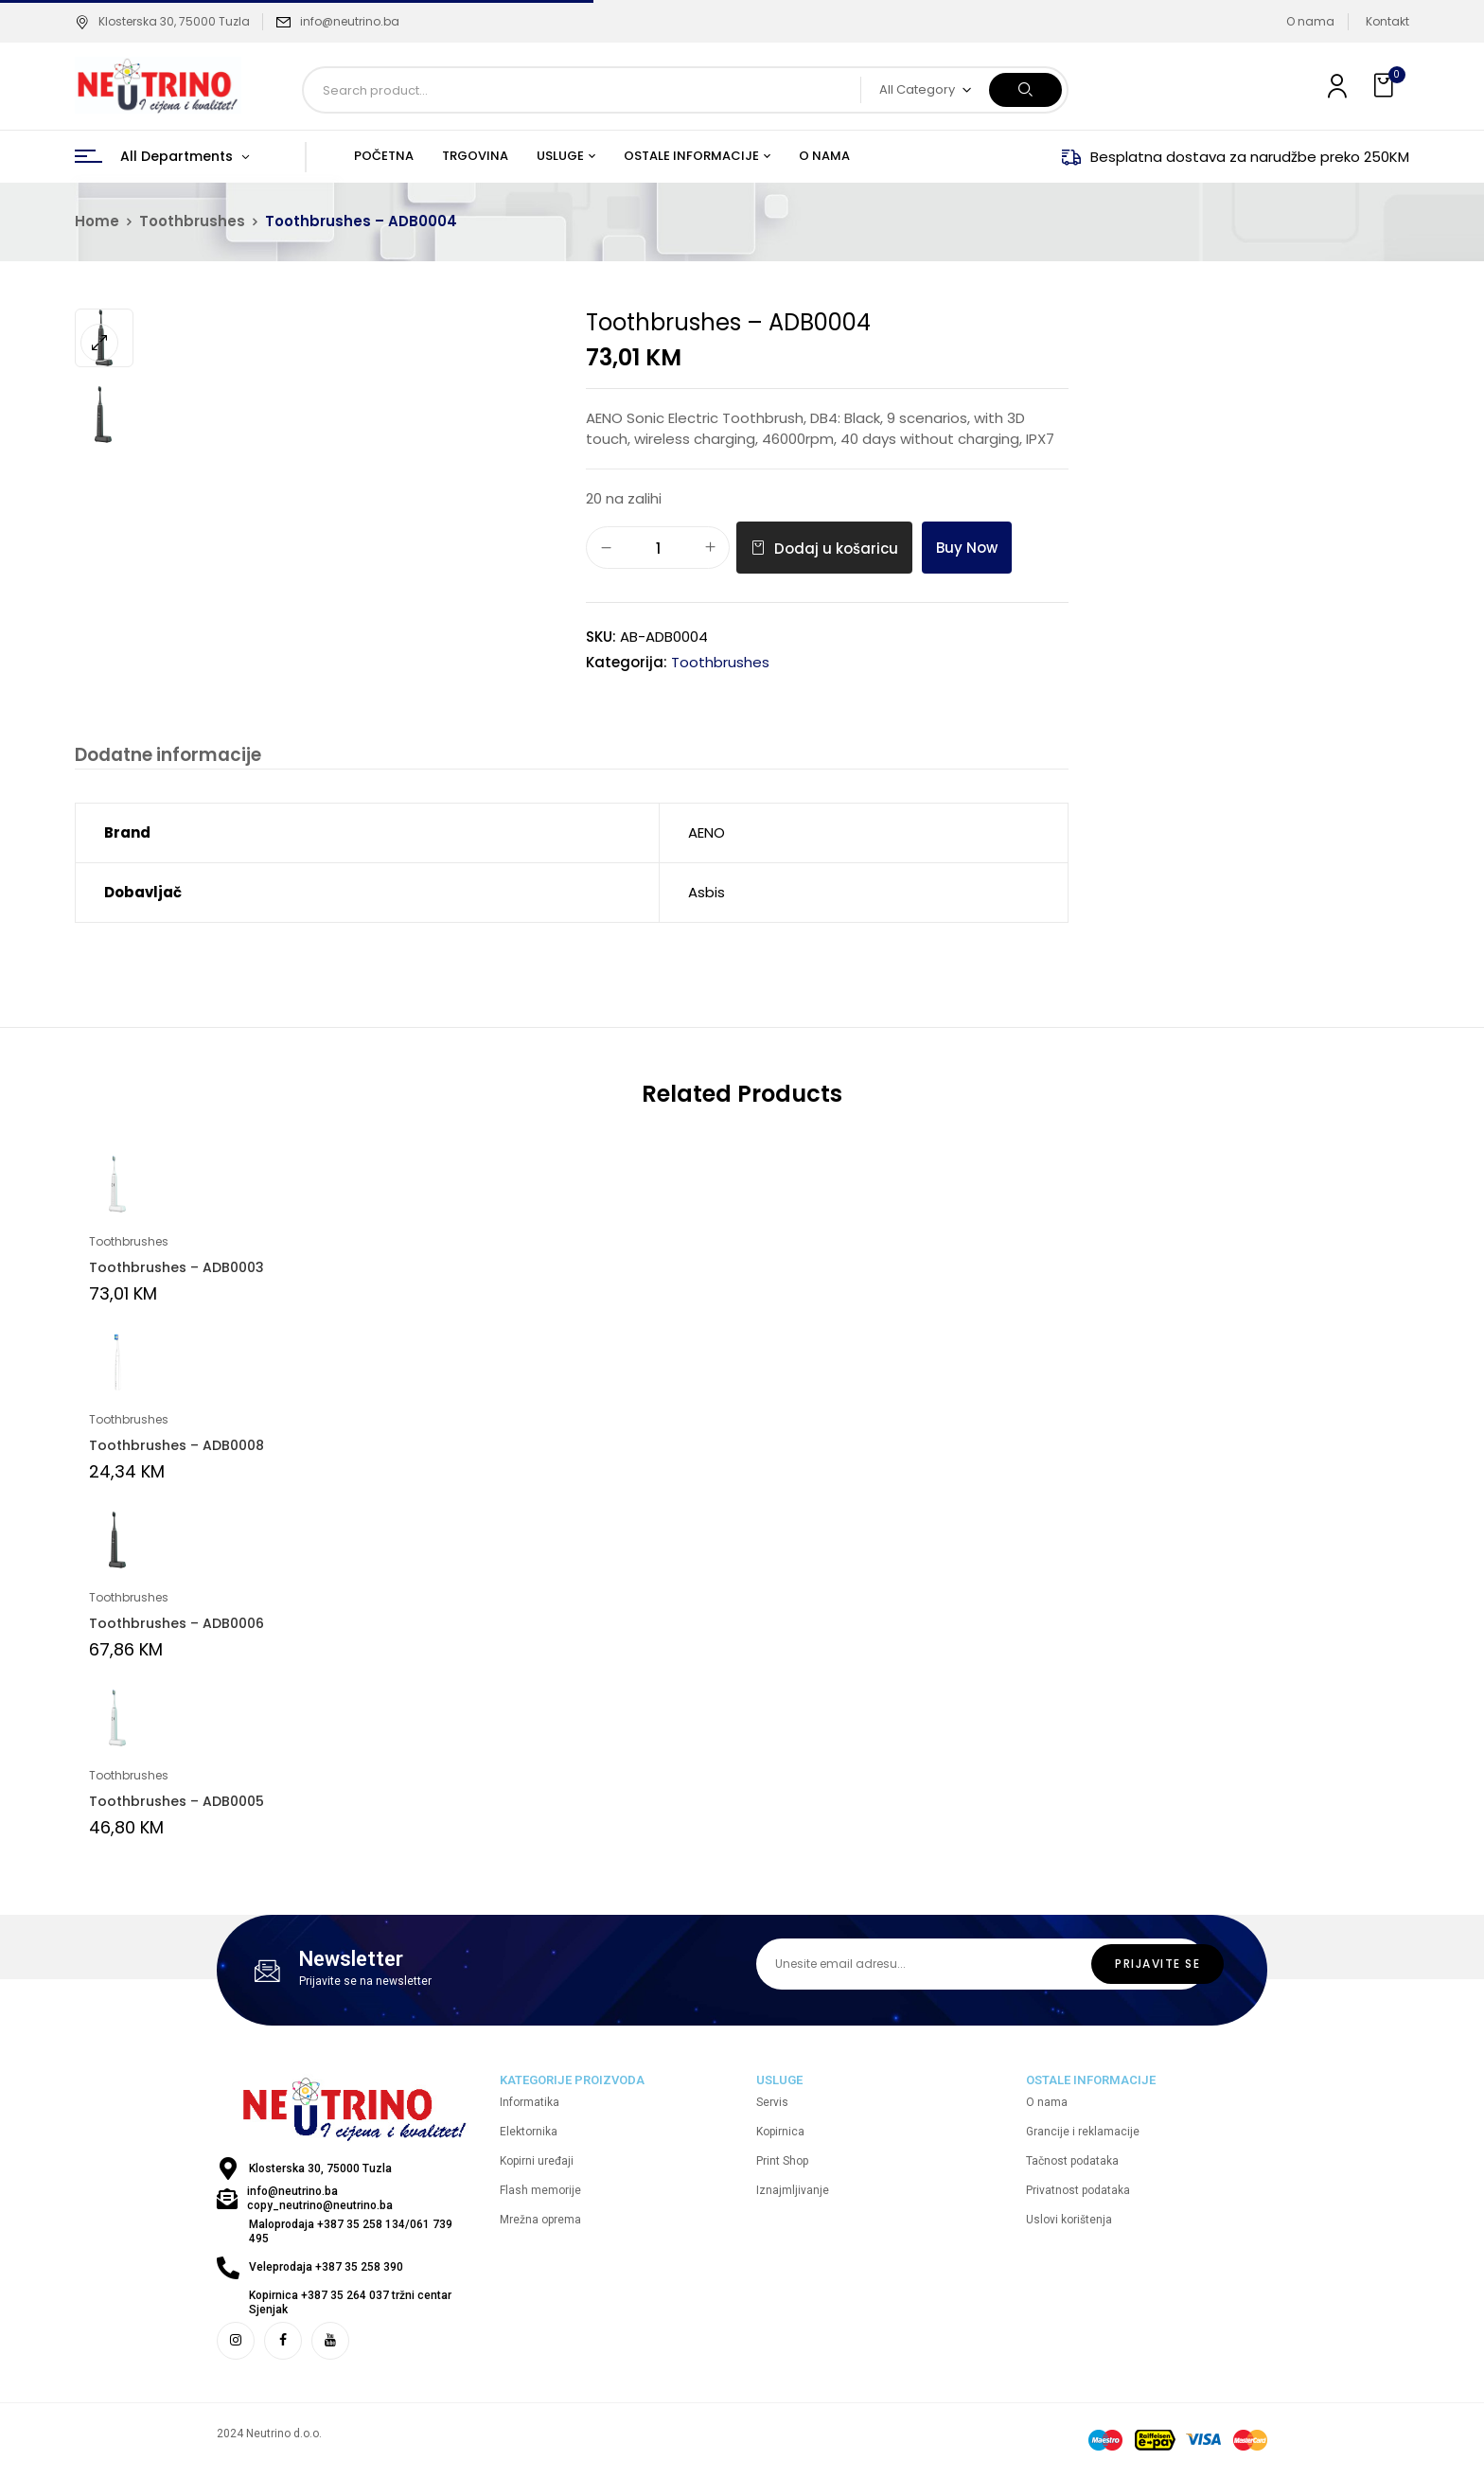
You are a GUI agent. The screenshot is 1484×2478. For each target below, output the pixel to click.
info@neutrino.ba (349, 21)
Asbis (706, 894)
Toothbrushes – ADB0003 (176, 1269)
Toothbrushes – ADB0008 (176, 1447)
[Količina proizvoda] (658, 548)
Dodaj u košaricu (836, 548)
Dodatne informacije (166, 756)
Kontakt (1387, 21)
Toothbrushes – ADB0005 (176, 1803)
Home (97, 221)
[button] (1385, 85)
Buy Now (967, 548)
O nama (1310, 21)
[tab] (166, 757)
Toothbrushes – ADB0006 (176, 1625)
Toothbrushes (192, 221)
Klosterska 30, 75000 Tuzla (162, 21)
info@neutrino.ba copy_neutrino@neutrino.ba (320, 2200)
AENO (706, 834)
